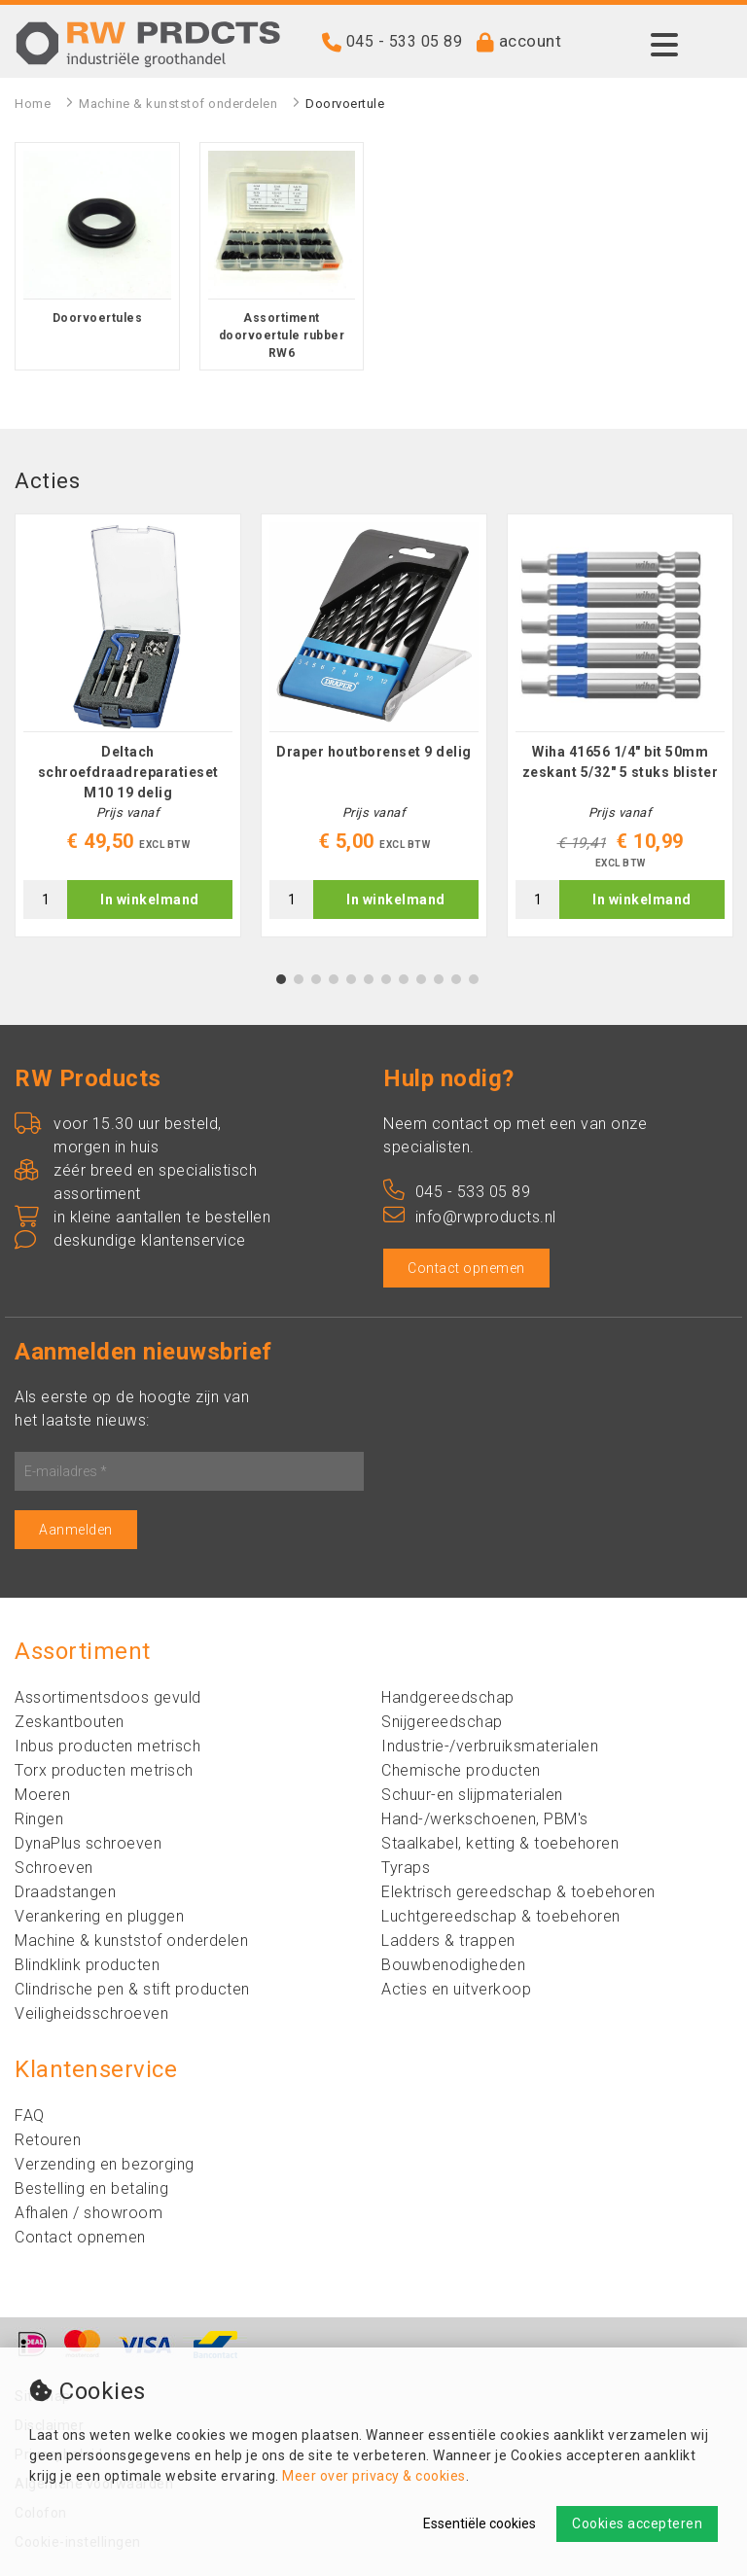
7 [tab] (386, 979)
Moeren (42, 1794)
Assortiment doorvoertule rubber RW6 (282, 335)
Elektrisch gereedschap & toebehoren (518, 1892)
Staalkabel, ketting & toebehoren (500, 1843)
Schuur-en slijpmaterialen (472, 1794)
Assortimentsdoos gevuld (108, 1697)
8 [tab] (404, 979)
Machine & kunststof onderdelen (178, 103)
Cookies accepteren (637, 2523)
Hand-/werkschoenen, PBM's (484, 1819)
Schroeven (54, 1867)
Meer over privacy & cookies (374, 2476)
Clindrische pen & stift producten (132, 1989)
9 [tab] (421, 979)
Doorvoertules (98, 318)
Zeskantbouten (69, 1721)
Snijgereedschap (442, 1721)
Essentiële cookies (479, 2523)
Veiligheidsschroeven (91, 2013)
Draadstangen (65, 1892)
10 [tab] (439, 979)
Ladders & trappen (448, 1940)
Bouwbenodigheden (453, 1965)
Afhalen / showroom (88, 2213)
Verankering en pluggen (99, 1916)
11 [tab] (456, 979)
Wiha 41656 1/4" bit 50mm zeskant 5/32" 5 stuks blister (620, 762)
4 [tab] (334, 979)
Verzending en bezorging (105, 2164)
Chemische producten (461, 1770)
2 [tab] (299, 979)
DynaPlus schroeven (88, 1843)
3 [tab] (316, 979)
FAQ (30, 2115)
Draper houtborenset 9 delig (374, 751)
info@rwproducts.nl (469, 1217)
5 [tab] (351, 979)
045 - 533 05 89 (404, 41)
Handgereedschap (448, 1697)
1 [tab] (281, 979)
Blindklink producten (87, 1965)
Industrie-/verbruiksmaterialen (489, 1746)
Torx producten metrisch (104, 1770)
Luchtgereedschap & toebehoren (501, 1916)
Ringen (39, 1819)
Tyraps (405, 1867)
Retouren (48, 2140)
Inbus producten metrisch (107, 1746)
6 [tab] (369, 979)
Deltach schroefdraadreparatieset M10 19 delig (128, 772)
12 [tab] (474, 979)
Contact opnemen (466, 1268)
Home (33, 103)
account (530, 41)
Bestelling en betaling (91, 2188)
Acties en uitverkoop (456, 1989)
